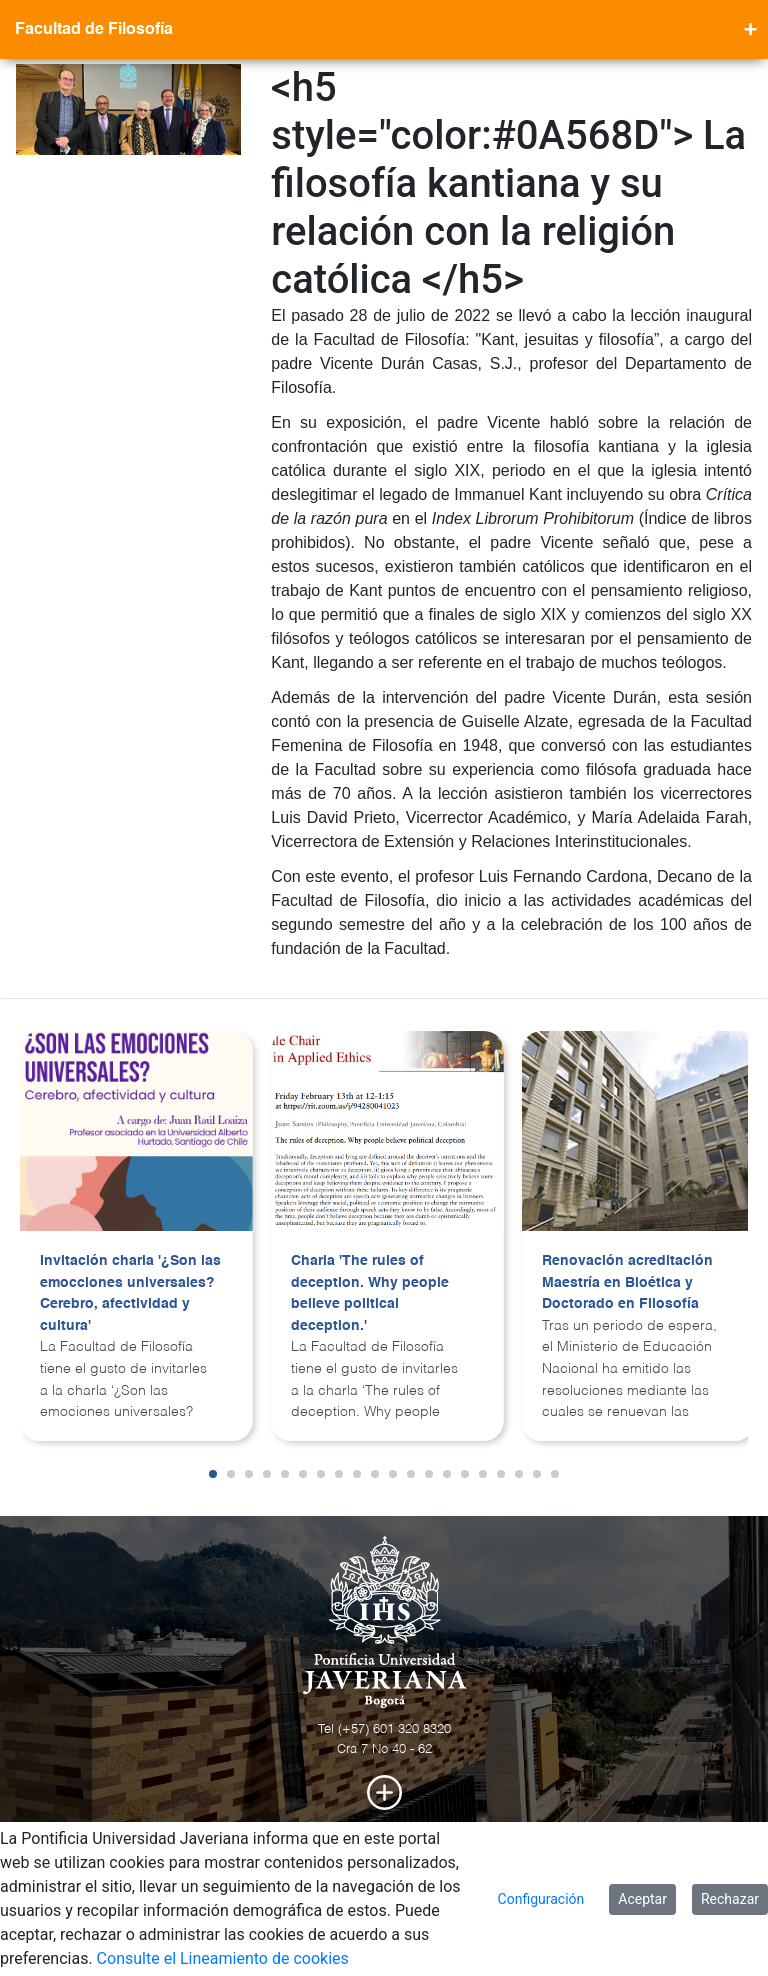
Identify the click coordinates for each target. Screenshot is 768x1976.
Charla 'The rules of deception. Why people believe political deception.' (370, 1293)
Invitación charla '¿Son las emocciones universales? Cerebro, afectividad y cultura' (130, 1293)
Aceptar (642, 1899)
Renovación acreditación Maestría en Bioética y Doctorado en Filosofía (627, 1282)
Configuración (541, 1899)
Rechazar (730, 1899)
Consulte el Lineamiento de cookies (223, 1958)
